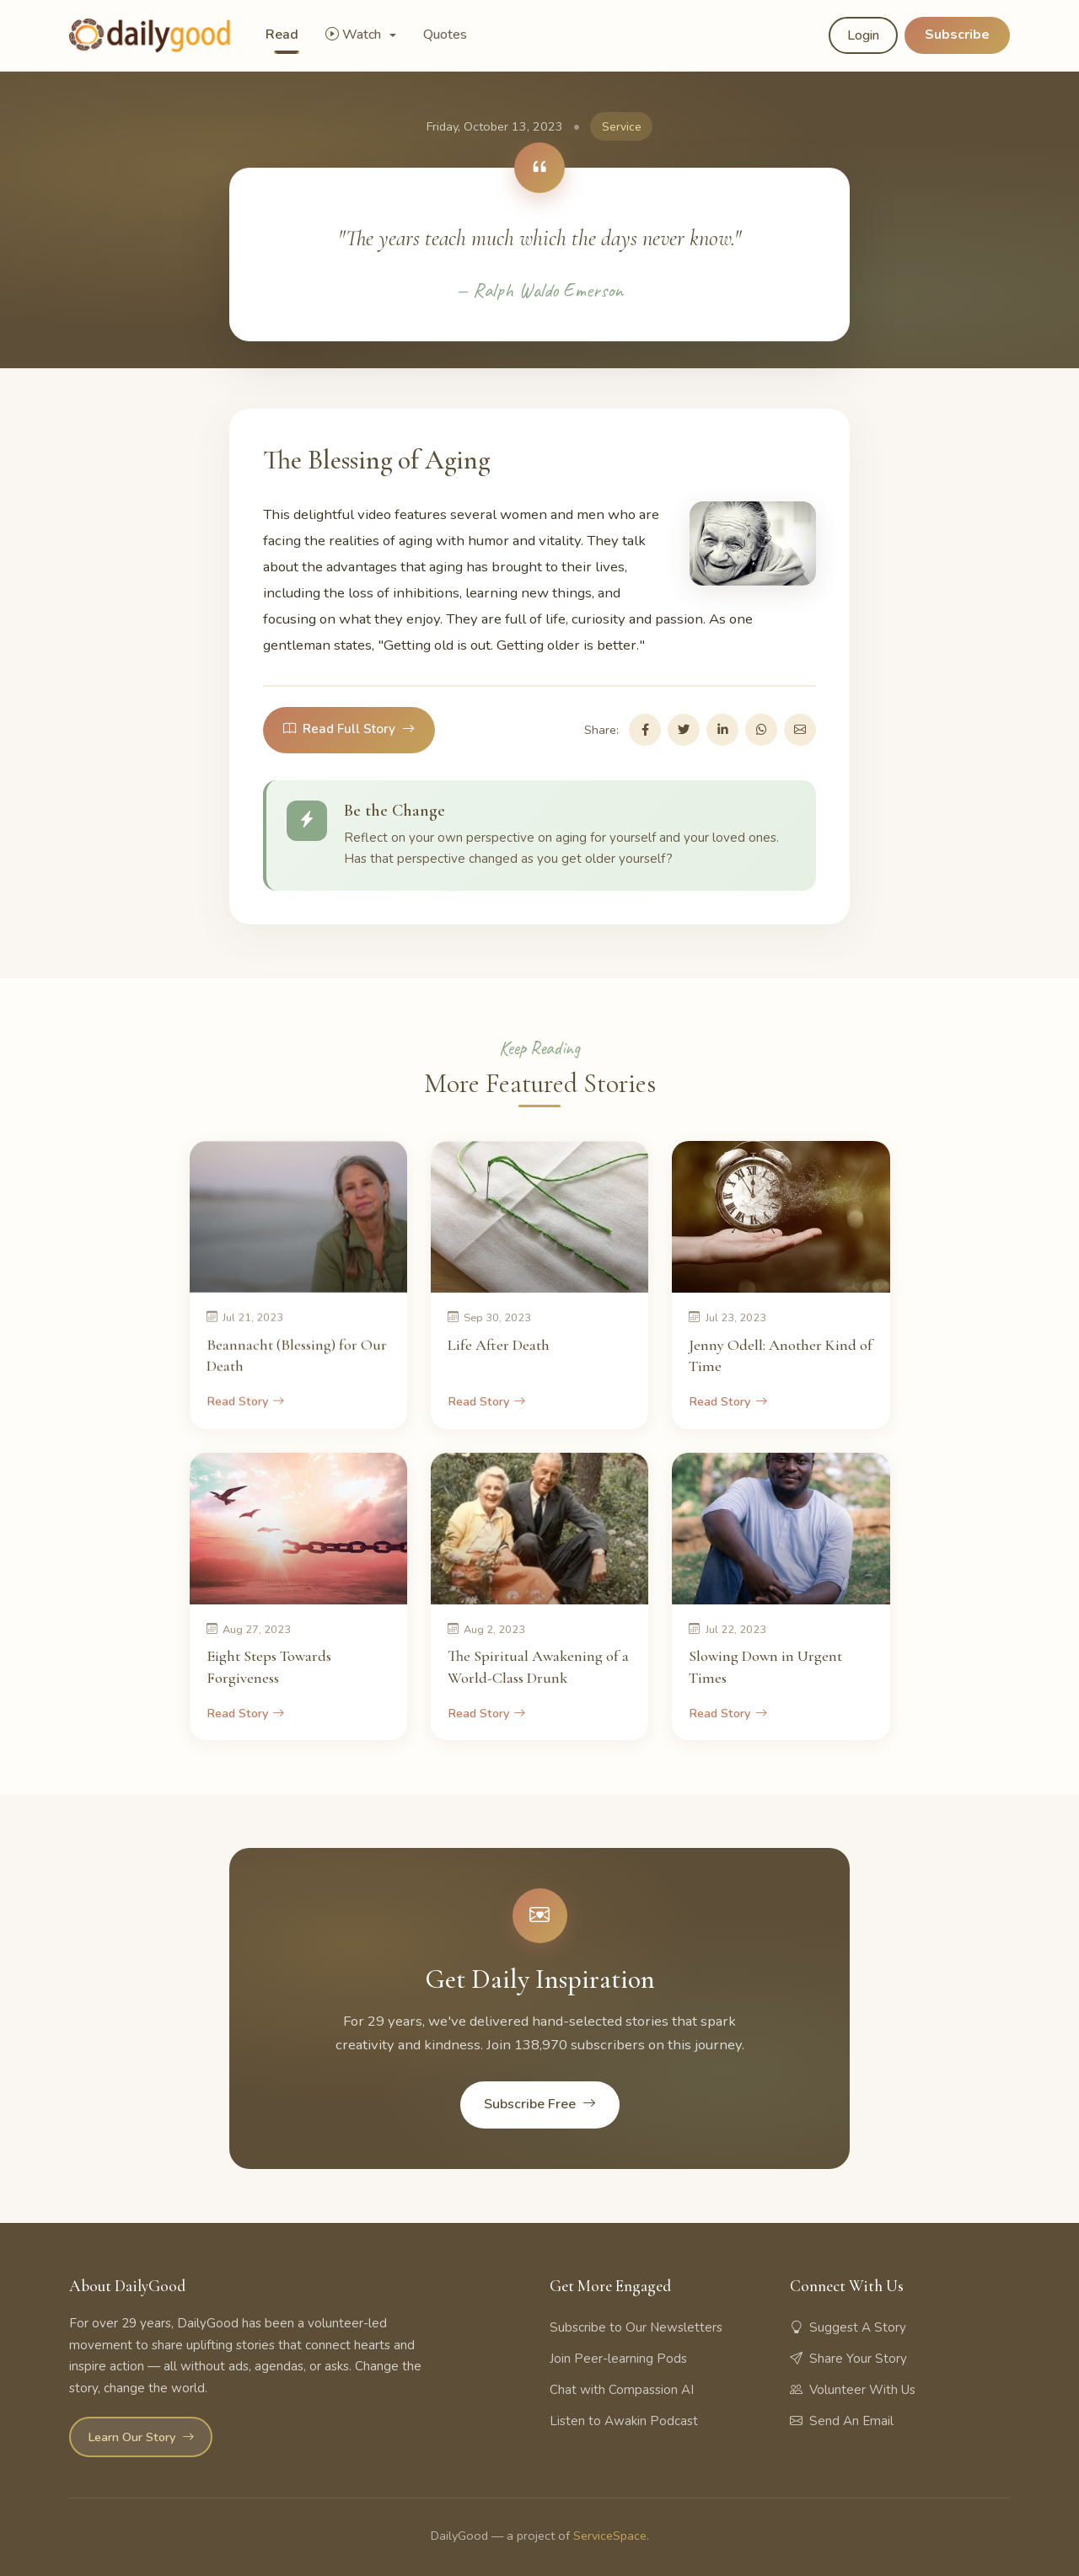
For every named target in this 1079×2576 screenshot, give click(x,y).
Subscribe (957, 34)
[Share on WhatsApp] (761, 730)
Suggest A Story (848, 2327)
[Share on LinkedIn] (722, 730)
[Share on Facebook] (645, 730)
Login (863, 35)
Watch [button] (354, 34)
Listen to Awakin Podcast (624, 2421)
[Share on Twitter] (684, 730)
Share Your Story (848, 2358)
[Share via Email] (800, 730)
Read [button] (282, 34)
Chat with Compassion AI (622, 2389)
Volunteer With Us (852, 2389)
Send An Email (842, 2421)
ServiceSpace (610, 2535)
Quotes (445, 34)
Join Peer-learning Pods (618, 2358)
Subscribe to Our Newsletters (636, 2327)
